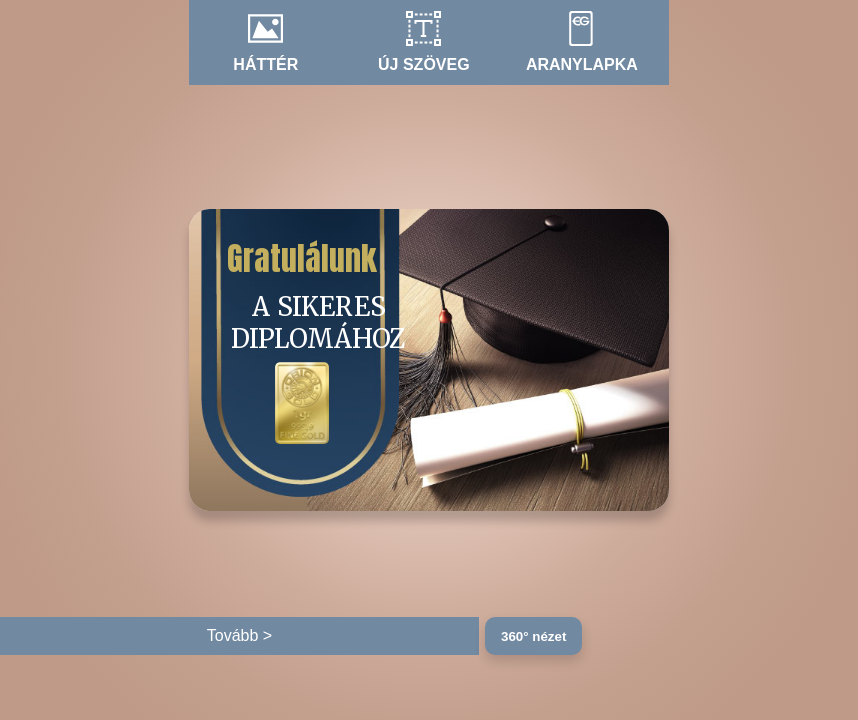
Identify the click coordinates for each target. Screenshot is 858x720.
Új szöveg (424, 64)
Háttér (265, 64)
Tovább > (239, 635)
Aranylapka (582, 64)
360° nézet (533, 636)
